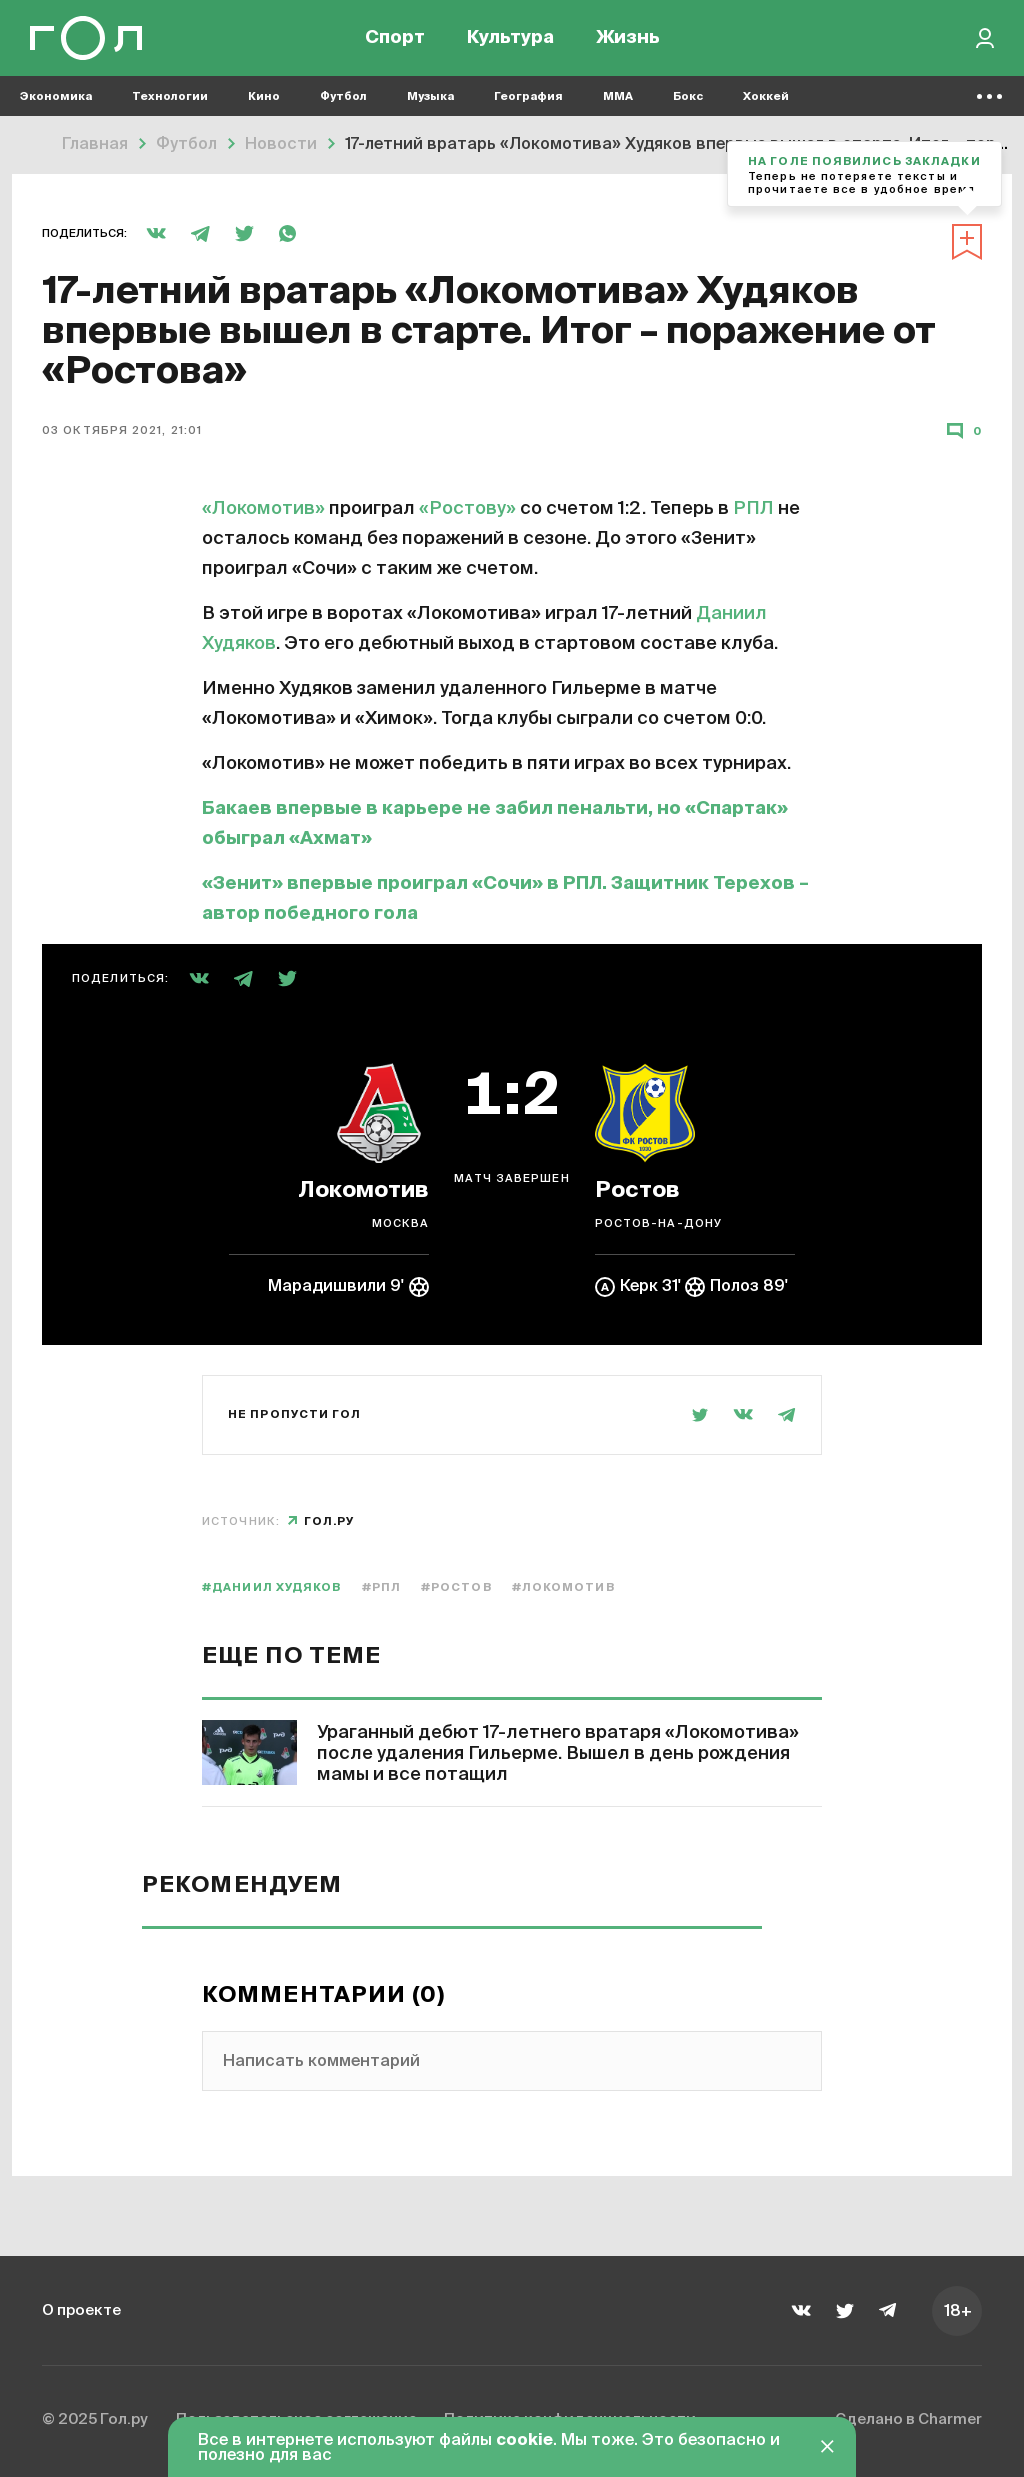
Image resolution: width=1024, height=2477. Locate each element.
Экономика (56, 100)
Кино (264, 100)
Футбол (343, 100)
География (528, 100)
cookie (524, 2441)
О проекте (84, 2310)
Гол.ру (329, 1521)
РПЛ (753, 509)
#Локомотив (563, 1587)
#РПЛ (381, 1587)
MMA (618, 100)
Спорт (395, 40)
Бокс (688, 100)
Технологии (170, 100)
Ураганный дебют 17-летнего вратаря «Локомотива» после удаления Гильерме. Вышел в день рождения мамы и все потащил (558, 1754)
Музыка (430, 100)
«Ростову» (467, 509)
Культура (510, 40)
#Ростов (456, 1587)
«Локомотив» (263, 509)
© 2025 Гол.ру (98, 2421)
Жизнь (628, 40)
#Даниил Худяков (272, 1587)
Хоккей (766, 100)
